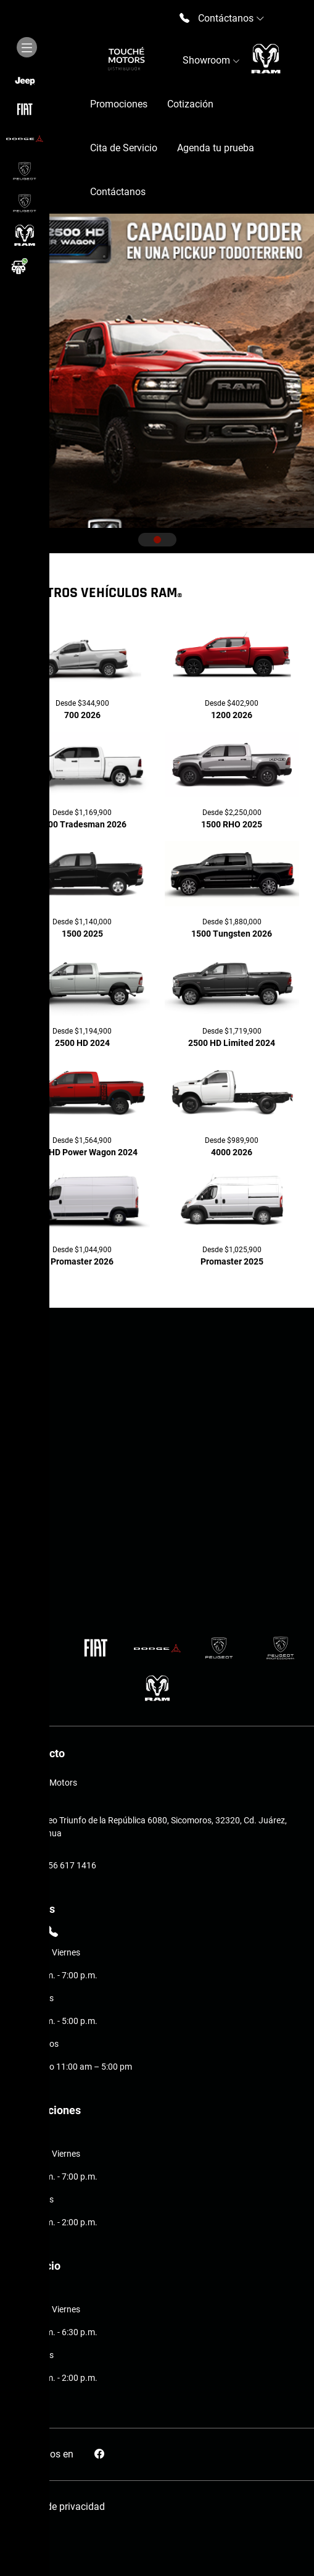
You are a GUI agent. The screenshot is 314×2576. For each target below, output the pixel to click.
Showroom (211, 60)
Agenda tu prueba (215, 148)
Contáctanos (118, 192)
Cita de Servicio (123, 148)
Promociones (118, 104)
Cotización (190, 104)
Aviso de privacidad (62, 2506)
